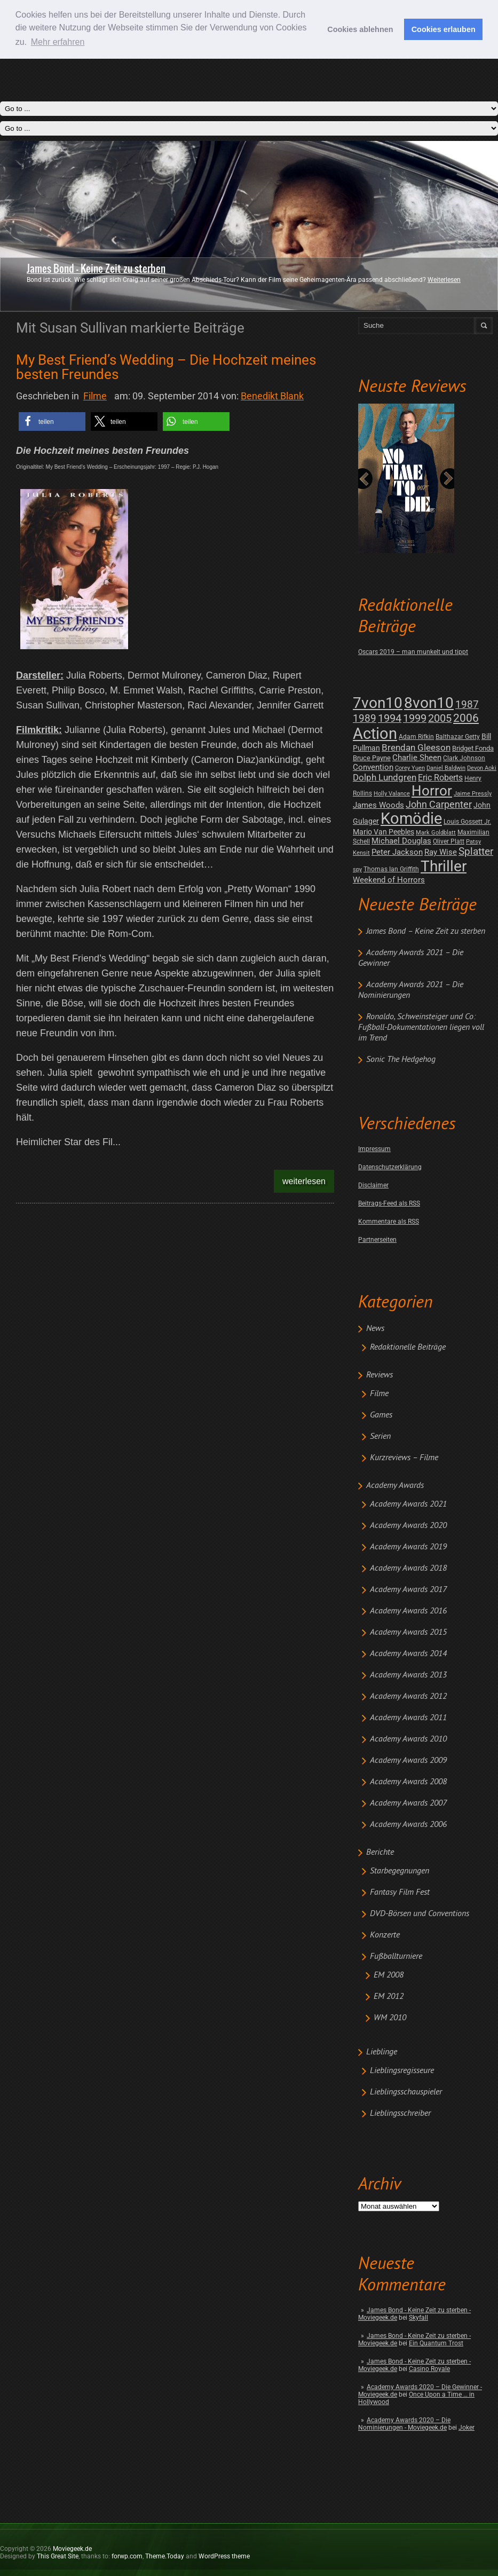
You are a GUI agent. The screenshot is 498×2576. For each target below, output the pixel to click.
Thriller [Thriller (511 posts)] (444, 866)
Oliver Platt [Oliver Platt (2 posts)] (448, 841)
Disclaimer (373, 1185)
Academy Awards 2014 (408, 1654)
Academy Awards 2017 (408, 1590)
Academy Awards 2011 (408, 1718)
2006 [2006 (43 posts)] (466, 718)
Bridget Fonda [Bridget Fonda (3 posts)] (473, 748)
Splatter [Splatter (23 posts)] (476, 851)
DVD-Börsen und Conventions (419, 1914)
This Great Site (57, 2556)
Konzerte (385, 1935)
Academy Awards (395, 1485)
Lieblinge (381, 2052)
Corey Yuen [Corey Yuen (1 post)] (410, 768)
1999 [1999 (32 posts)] (414, 718)
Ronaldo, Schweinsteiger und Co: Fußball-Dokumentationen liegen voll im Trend (421, 1028)
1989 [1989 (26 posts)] (364, 718)
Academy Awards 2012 (408, 1696)
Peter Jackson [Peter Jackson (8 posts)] (397, 852)
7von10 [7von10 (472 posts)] (377, 703)
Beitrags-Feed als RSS (389, 1203)
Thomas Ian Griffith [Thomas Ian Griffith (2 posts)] (391, 869)
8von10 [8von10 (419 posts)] (429, 703)
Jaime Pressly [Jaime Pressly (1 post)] (473, 793)
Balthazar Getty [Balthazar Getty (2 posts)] (458, 736)
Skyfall (418, 2317)
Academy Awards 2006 (408, 1824)
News (375, 1329)
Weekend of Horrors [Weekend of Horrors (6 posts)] (389, 880)
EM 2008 (389, 1975)
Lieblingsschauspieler (406, 2092)
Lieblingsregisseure (402, 2071)
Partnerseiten (377, 1239)
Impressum (374, 1149)
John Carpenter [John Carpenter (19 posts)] (439, 804)
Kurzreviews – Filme (404, 1458)
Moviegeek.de (72, 2549)
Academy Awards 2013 (408, 1675)
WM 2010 (390, 2018)
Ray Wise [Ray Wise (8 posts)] (440, 852)
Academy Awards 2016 (408, 1611)
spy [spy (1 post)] (357, 869)
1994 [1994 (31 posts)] (389, 718)
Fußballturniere (396, 1956)
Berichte (380, 1852)
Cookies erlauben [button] (444, 29)
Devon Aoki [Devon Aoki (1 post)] (481, 768)
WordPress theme (224, 2556)
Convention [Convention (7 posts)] (373, 767)
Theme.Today (164, 2556)
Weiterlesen (444, 279)
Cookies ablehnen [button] (360, 29)
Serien (380, 1436)
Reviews (379, 1375)
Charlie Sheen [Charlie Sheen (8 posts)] (416, 757)
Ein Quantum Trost (436, 2343)
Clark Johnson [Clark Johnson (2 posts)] (464, 758)
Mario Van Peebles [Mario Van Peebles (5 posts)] (383, 832)
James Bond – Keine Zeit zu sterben (425, 931)
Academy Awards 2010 (408, 1739)
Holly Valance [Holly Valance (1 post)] (392, 793)
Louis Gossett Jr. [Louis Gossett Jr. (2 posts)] (467, 821)
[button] (52, 421)
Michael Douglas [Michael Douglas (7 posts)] (401, 841)
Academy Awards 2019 (408, 1547)
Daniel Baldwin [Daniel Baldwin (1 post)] (445, 768)
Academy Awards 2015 (408, 1632)
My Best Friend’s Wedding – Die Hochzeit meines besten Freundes (166, 367)
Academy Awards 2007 (408, 1803)
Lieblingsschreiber (400, 2113)
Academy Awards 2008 (408, 1782)
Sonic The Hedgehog (401, 1059)
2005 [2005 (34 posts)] (440, 718)
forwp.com (127, 2556)
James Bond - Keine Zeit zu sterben (96, 268)
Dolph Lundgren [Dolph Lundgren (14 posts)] (384, 777)
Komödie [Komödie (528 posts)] (411, 819)
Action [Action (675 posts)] (375, 733)
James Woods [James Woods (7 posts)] (378, 805)
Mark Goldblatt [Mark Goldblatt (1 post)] (436, 832)
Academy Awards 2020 (408, 1526)
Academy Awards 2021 (408, 1504)
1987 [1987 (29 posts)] (467, 704)
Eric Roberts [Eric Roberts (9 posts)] (440, 778)
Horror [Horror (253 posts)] (432, 791)
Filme (379, 1394)
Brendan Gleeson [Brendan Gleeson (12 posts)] (416, 748)
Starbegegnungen (399, 1871)
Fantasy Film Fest (400, 1892)
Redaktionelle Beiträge (408, 1347)
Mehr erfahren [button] (58, 41)
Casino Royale (429, 2369)
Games (381, 1415)
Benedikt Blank (272, 395)
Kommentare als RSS (388, 1221)
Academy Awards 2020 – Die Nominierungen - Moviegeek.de (404, 2423)
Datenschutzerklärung (390, 1167)
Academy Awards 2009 (408, 1760)
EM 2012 (389, 1996)
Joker (467, 2427)
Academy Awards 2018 (408, 1568)
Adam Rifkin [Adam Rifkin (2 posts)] (416, 736)
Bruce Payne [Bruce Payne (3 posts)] (372, 758)
